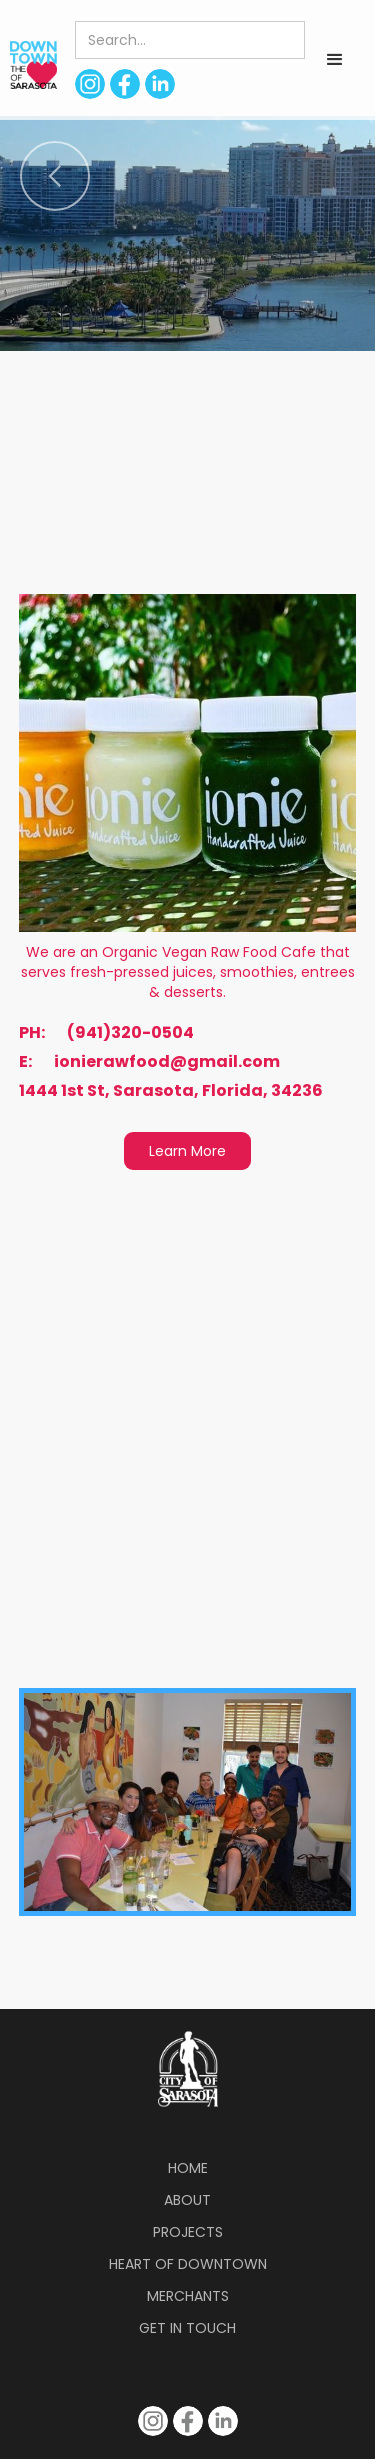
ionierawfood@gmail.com (167, 1062)
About (187, 2200)
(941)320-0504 (130, 1033)
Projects (188, 2232)
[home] (28, 65)
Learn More (187, 1151)
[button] (335, 60)
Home (188, 2168)
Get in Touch (187, 2328)
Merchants (188, 2296)
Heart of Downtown (188, 2264)
